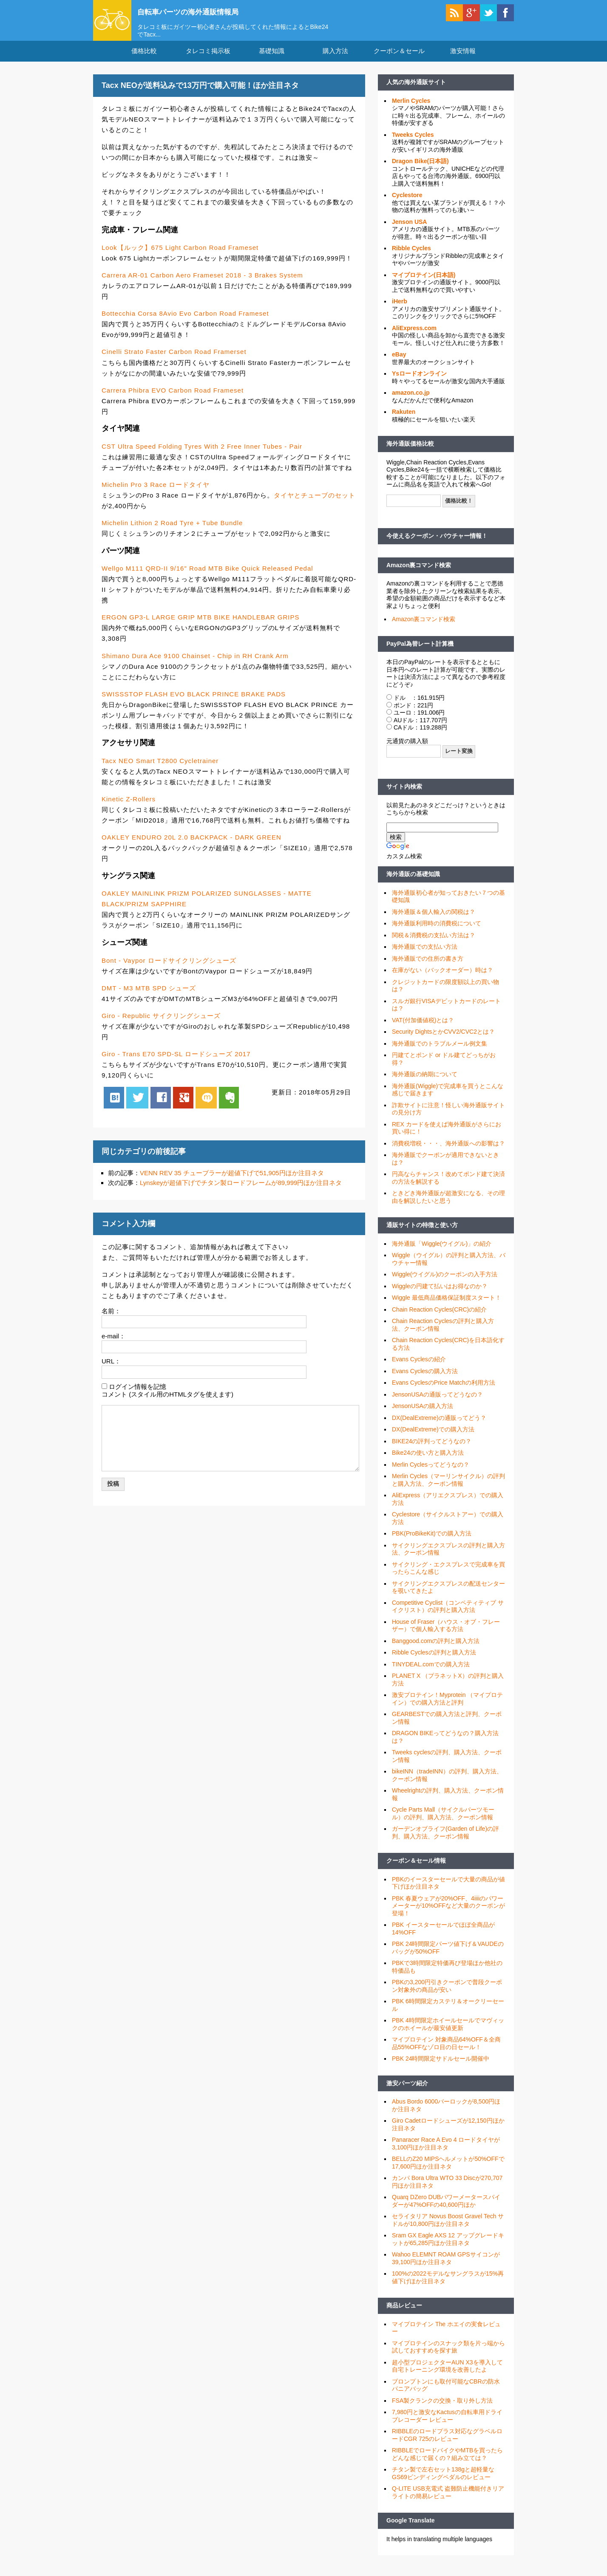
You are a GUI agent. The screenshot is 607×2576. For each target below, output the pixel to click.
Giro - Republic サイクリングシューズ (161, 1023)
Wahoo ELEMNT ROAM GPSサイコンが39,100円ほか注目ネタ (446, 2266)
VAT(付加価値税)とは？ (423, 1027)
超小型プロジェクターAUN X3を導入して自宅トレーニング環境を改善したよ (447, 2374)
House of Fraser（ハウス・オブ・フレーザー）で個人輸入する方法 (446, 1633)
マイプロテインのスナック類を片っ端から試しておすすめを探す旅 (448, 2354)
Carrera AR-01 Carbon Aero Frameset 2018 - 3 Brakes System (202, 283)
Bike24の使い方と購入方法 (428, 1460)
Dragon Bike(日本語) (420, 169)
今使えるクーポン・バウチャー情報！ (437, 543)
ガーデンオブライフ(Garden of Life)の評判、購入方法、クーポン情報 (445, 1840)
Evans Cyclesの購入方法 (425, 1378)
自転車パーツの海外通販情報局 (203, 11)
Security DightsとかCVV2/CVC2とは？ (443, 1039)
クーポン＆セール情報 (416, 1868)
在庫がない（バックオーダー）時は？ (442, 978)
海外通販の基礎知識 (413, 882)
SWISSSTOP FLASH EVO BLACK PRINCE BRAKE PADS (194, 701)
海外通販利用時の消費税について (436, 931)
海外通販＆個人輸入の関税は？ (433, 919)
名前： (111, 1318)
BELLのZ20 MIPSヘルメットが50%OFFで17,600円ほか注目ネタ (448, 2170)
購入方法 (335, 58)
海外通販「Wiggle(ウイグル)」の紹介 (441, 1251)
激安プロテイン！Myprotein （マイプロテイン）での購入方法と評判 (447, 1706)
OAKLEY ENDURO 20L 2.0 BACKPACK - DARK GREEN (191, 845)
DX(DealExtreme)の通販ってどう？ (439, 1425)
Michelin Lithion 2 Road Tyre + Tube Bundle (172, 530)
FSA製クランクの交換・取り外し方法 (442, 2408)
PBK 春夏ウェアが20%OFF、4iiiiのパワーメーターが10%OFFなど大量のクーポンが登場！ (448, 1913)
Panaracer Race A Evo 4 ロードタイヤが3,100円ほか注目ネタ (446, 2151)
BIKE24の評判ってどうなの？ (431, 1448)
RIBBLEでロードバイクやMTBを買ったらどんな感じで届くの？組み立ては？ (447, 2462)
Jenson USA (409, 229)
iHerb (399, 309)
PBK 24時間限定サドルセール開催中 (440, 2066)
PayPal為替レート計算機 (420, 651)
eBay (399, 362)
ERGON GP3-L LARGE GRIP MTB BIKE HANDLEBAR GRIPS (200, 625)
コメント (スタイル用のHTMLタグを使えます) (167, 1402)
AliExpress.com (414, 335)
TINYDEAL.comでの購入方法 (431, 1671)
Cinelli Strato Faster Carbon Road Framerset (174, 359)
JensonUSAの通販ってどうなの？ (437, 1402)
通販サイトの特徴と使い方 (422, 1233)
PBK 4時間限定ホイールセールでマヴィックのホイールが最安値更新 (448, 2032)
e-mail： (113, 1343)
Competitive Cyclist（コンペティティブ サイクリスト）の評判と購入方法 (448, 1614)
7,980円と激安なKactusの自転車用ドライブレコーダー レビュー (447, 2424)
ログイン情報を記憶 (137, 1394)
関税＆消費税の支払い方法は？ (433, 942)
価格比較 (144, 58)
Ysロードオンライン (419, 381)
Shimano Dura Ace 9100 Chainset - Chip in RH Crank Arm (195, 663)
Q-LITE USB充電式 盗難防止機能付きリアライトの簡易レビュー (448, 2500)
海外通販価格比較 (410, 451)
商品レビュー (404, 2313)
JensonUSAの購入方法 (422, 1414)
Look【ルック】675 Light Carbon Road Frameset (180, 255)
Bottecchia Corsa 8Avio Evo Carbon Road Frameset (185, 321)
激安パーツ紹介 (407, 2090)
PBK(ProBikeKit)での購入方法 (431, 1541)
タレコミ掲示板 (208, 58)
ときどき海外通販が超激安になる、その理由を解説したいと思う (448, 1205)
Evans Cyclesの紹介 (419, 1367)
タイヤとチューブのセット (314, 502)
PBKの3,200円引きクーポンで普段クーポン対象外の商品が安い (447, 1994)
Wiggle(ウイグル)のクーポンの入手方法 (444, 1282)
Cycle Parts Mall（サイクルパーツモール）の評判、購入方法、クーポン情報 (443, 1821)
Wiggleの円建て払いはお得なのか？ (440, 1293)
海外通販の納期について (424, 1082)
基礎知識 (271, 58)
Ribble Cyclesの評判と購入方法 (434, 1660)
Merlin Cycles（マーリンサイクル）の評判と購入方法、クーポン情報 (448, 1488)
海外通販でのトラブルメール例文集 (439, 1051)
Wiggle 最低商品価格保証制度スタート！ (446, 1305)
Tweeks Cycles (413, 142)
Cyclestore (407, 203)
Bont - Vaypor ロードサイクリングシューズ (169, 968)
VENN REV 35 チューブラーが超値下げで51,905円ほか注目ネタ (232, 1180)
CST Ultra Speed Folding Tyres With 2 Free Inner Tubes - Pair (202, 454)
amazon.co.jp (411, 400)
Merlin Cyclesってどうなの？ (430, 1472)
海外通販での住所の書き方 (427, 966)
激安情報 (463, 58)
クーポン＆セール (399, 58)
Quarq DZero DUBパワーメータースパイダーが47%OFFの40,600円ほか (446, 2209)
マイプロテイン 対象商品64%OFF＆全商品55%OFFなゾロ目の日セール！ (446, 2051)
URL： (111, 1369)
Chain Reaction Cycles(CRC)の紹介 (439, 1317)
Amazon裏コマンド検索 (418, 572)
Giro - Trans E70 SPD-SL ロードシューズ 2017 (176, 1061)
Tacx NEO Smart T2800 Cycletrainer (160, 768)
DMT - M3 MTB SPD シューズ (149, 995)
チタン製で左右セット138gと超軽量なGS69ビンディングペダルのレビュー (443, 2481)
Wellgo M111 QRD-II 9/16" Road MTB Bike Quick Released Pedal (207, 576)
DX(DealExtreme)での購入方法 (433, 1437)
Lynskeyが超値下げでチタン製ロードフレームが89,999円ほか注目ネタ (241, 1190)
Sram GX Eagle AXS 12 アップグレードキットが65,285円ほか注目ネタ (448, 2247)
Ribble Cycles (411, 256)
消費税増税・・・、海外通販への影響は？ (448, 1151)
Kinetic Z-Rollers (129, 806)
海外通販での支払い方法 (424, 954)
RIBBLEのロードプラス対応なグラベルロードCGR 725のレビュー (447, 2443)
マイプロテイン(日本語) (423, 282)
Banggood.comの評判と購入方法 (435, 1648)
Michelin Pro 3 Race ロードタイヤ (156, 492)
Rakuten (403, 419)
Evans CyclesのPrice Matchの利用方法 (443, 1390)
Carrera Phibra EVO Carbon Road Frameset (173, 398)
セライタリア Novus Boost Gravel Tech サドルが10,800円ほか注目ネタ (448, 2228)
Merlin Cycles (411, 108)
